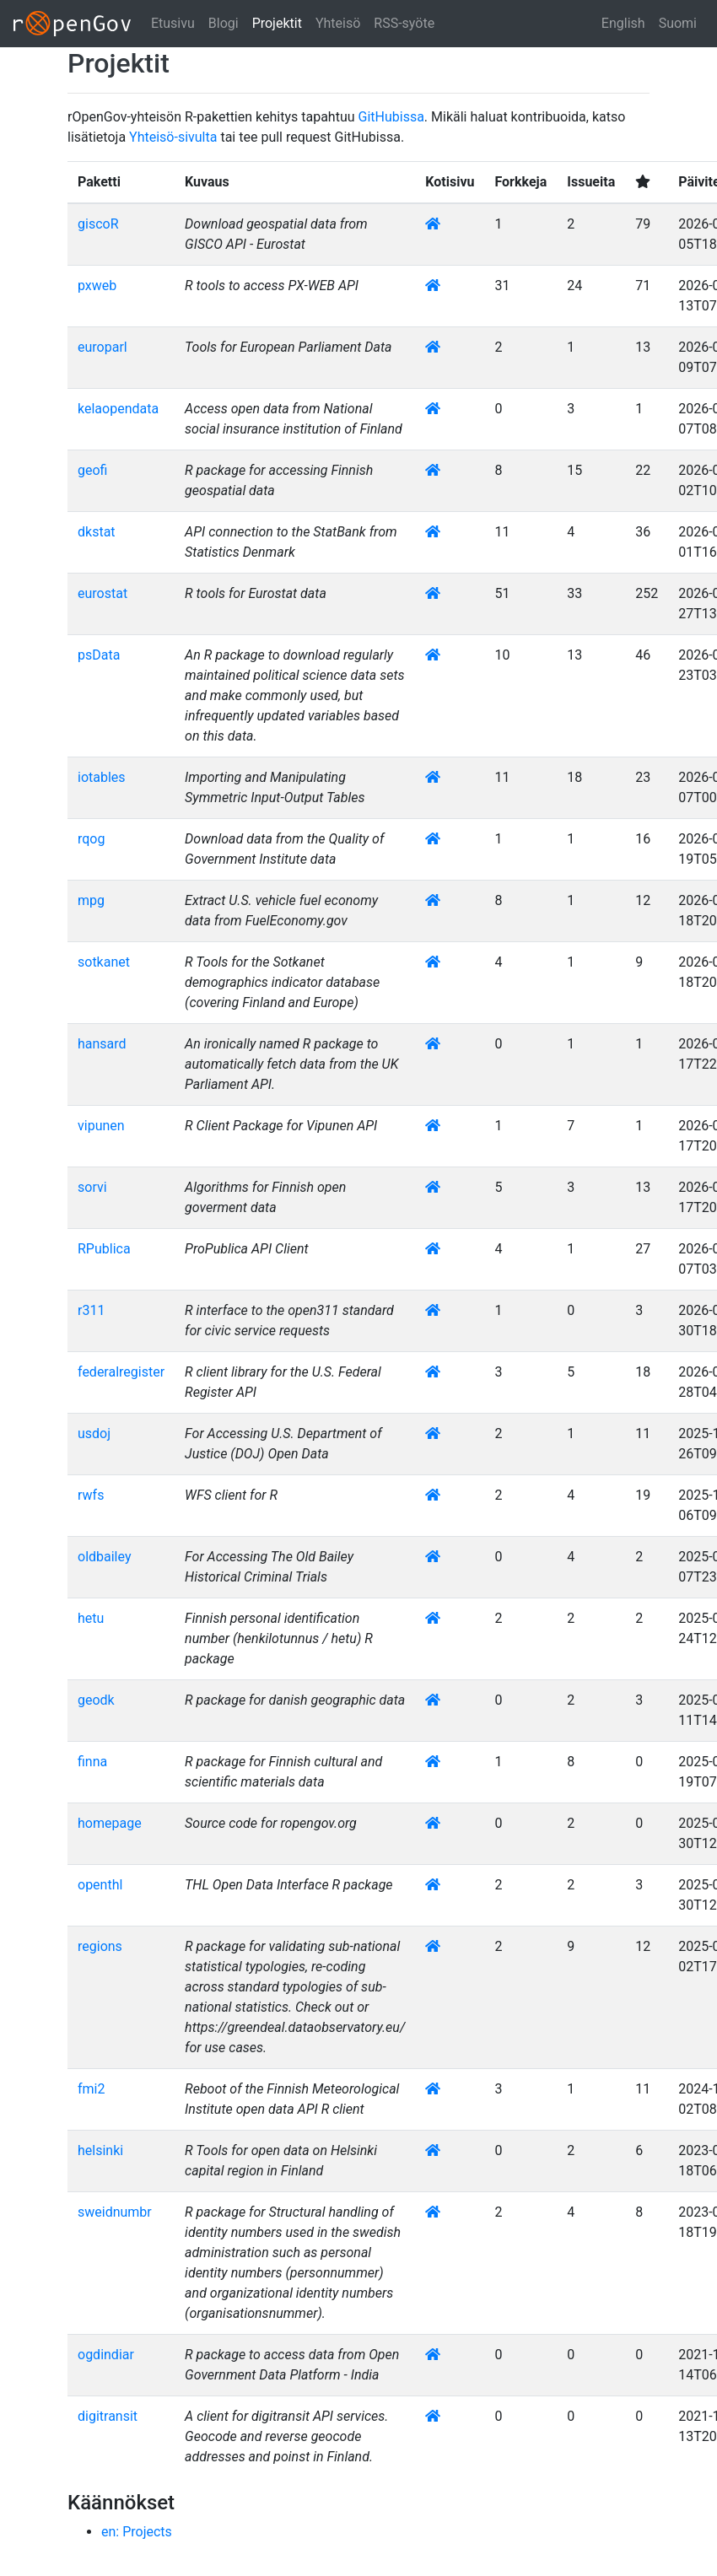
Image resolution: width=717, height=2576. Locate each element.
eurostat (102, 593)
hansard (102, 1044)
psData (99, 655)
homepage (110, 1823)
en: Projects (136, 2532)
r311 (91, 1310)
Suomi (678, 23)
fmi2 (91, 2089)
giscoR (98, 224)
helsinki (100, 2150)
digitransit (107, 2416)
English (623, 23)
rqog (91, 839)
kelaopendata (118, 409)
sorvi (92, 1187)
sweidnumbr (115, 2212)
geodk (96, 1700)
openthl (100, 1885)
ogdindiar (106, 2355)
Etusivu (173, 23)
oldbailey (104, 1557)
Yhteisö (337, 23)
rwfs (91, 1495)
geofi (92, 470)
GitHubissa (391, 117)
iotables (102, 777)
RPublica (104, 1249)
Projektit (277, 23)
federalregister (121, 1372)
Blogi (223, 23)
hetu (91, 1618)
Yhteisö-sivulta (173, 137)
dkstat (97, 532)
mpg (91, 900)
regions (100, 1946)
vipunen (101, 1126)
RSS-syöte (404, 23)
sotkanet (104, 962)
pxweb (97, 286)
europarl (102, 347)
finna (92, 1762)
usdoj (94, 1433)
